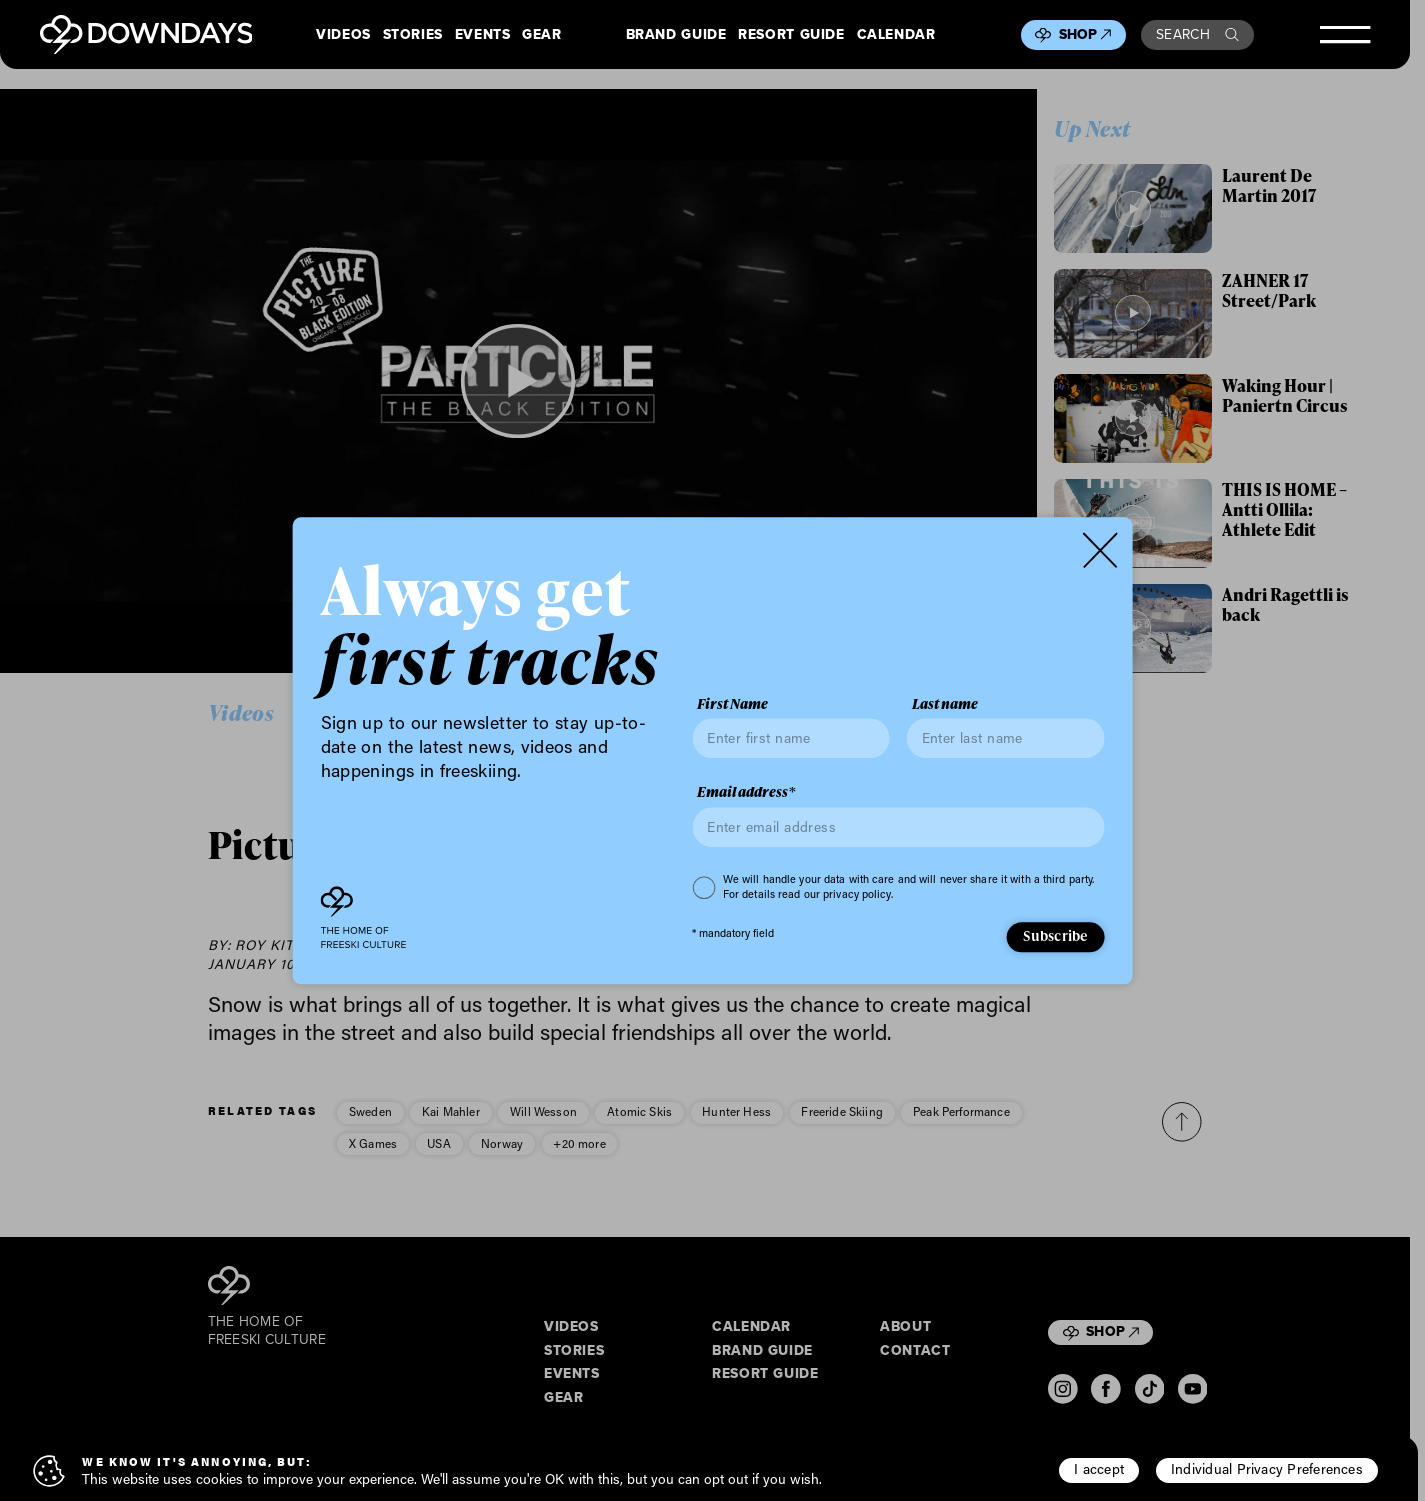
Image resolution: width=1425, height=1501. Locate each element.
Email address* (746, 793)
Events (483, 35)
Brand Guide (676, 35)
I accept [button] (1099, 1469)
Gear (542, 35)
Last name (945, 704)
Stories (413, 35)
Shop (1085, 34)
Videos (343, 35)
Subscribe (1055, 936)
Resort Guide (791, 35)
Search (1197, 34)
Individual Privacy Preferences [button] (1267, 1469)
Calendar (896, 35)
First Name (732, 704)
